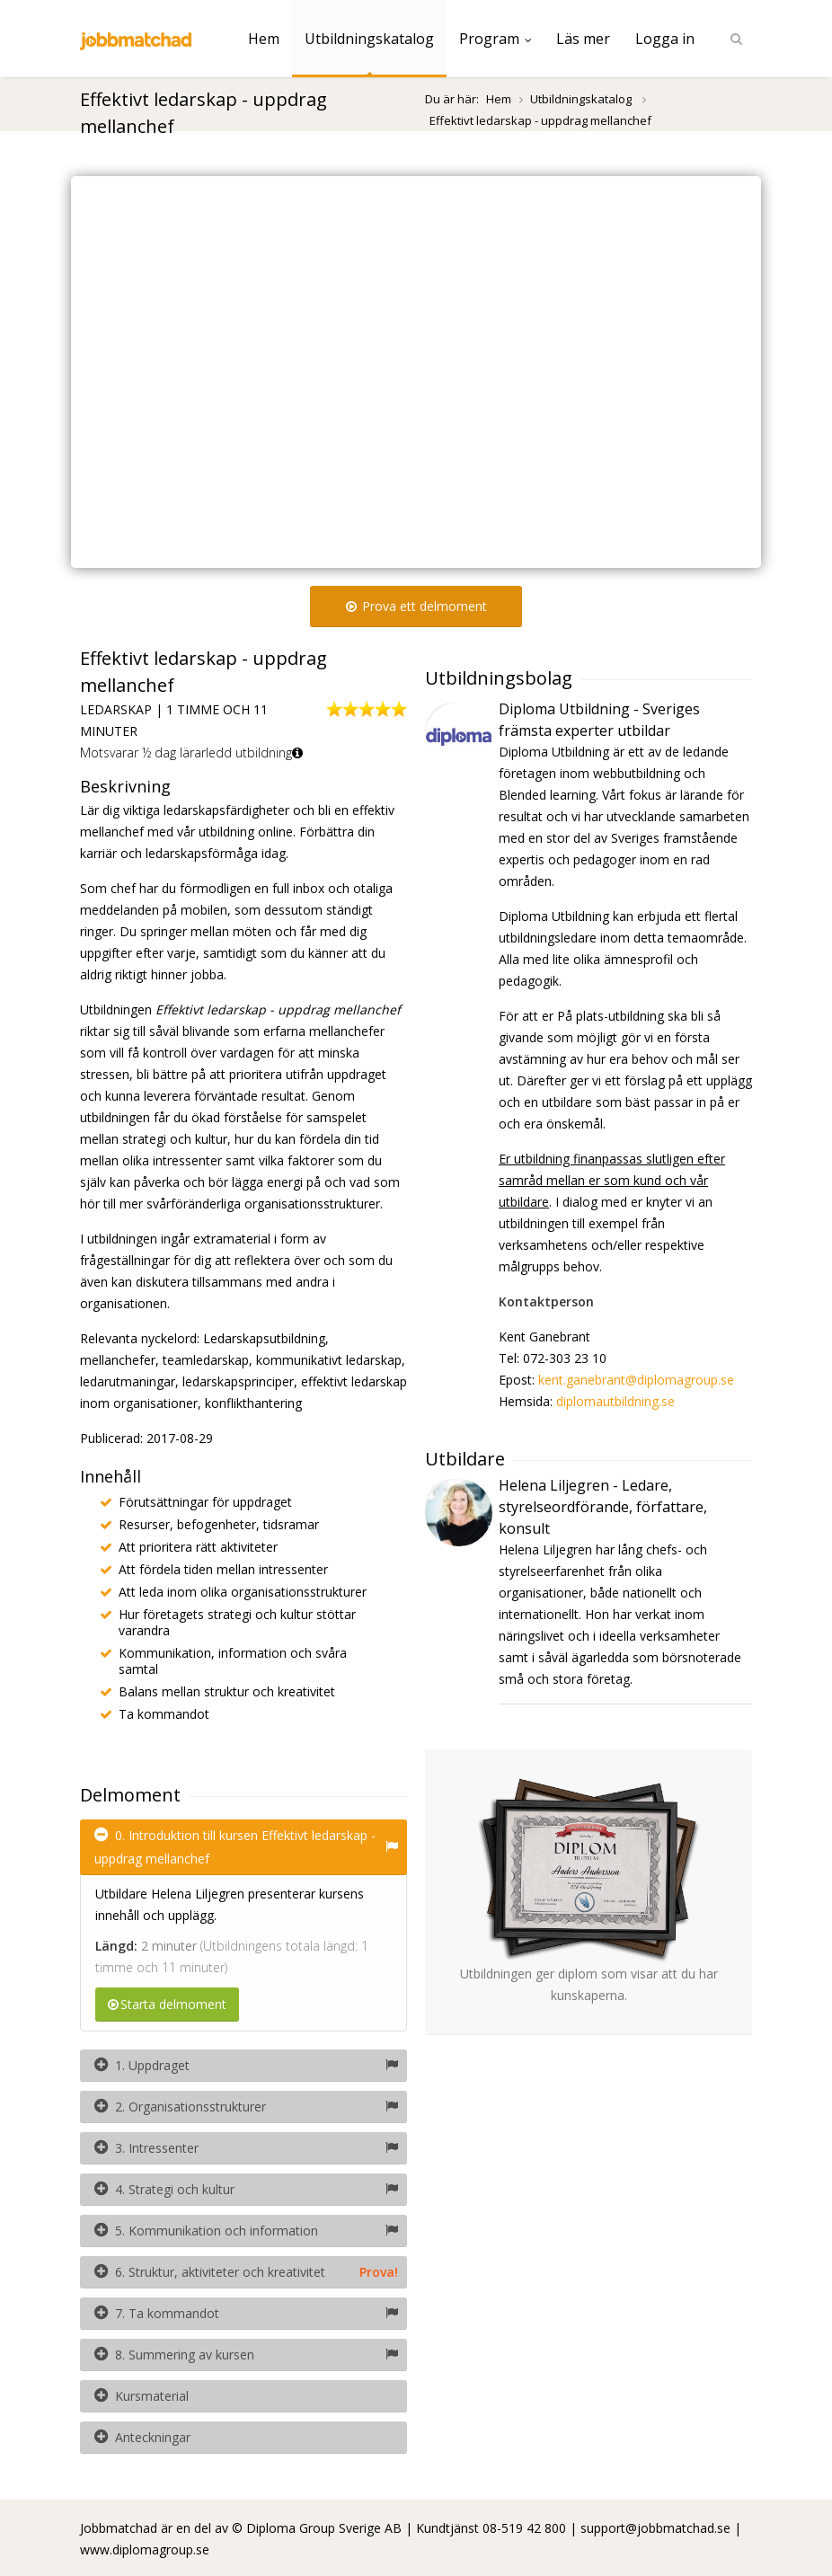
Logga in (665, 39)
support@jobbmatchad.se (655, 2527)
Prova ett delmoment (416, 606)
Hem (263, 39)
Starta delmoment (167, 2004)
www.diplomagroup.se (144, 2549)
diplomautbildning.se (615, 1401)
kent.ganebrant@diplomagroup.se (636, 1379)
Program (495, 39)
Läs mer (583, 39)
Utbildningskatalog (369, 39)
